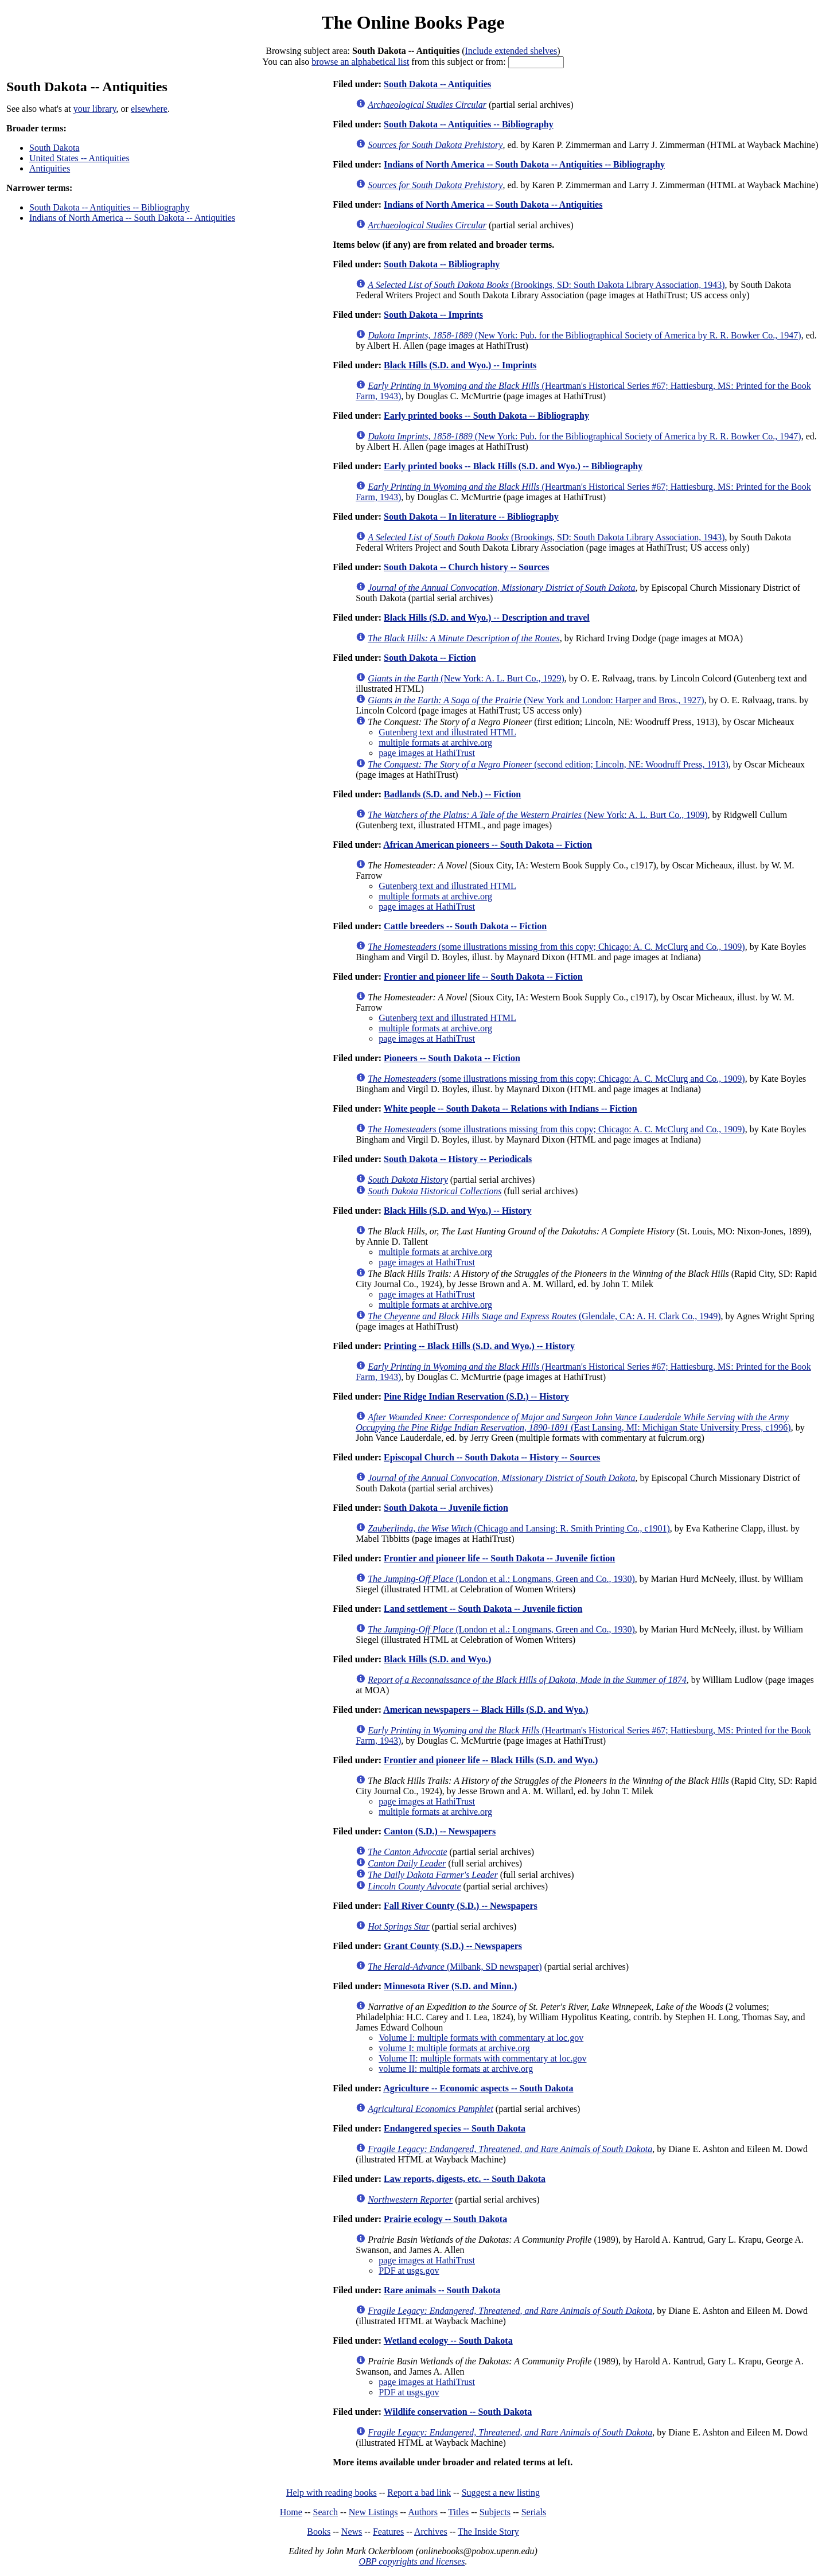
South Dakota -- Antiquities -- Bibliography (109, 207)
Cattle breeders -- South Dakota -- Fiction (465, 926)
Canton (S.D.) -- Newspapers (440, 1831)
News (351, 2531)
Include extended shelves (511, 51)
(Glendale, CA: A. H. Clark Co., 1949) (544, 1316)
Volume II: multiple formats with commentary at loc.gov (482, 2058)
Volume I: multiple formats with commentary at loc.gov (481, 2038)
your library (94, 109)
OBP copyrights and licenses (412, 2561)
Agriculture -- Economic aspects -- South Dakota (478, 2088)
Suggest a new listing (501, 2492)
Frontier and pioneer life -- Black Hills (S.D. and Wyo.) (491, 1760)
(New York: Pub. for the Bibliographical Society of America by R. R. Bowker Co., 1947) (584, 335)
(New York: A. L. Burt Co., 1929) (466, 678)
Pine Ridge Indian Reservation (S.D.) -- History (476, 1396)
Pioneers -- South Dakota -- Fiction (452, 1058)
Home (291, 2512)
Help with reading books (331, 2492)
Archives (430, 2531)
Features (388, 2531)
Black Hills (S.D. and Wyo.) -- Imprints (460, 365)
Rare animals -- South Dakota (442, 2290)
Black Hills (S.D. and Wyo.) (437, 1659)
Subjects (495, 2512)
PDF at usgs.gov (409, 2270)
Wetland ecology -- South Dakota (448, 2340)
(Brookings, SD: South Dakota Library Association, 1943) (546, 285)
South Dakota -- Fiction (430, 657)
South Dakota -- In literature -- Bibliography (471, 516)
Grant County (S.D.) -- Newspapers (453, 1946)
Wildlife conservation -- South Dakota (458, 2412)
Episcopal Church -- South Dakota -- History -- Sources (492, 1457)
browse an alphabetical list (360, 62)
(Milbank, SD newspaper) (454, 1966)
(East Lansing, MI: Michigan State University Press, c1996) (573, 1422)
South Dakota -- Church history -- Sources (466, 567)
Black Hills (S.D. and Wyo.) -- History (457, 1210)
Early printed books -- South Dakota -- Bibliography (486, 415)
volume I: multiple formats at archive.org (454, 2048)
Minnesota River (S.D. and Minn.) (450, 1986)
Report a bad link (419, 2492)
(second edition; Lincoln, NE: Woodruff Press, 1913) (548, 764)
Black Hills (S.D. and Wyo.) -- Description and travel (487, 617)
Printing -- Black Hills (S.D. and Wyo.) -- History (479, 1346)
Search (325, 2512)
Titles (458, 2512)
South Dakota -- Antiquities (437, 84)
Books (318, 2531)
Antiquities (49, 168)
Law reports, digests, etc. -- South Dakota (465, 2179)
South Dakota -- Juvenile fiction (446, 1508)
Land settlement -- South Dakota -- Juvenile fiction (483, 1609)
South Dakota (54, 148)
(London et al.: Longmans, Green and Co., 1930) (501, 1579)
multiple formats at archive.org (435, 742)
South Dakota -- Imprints (433, 314)
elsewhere (149, 109)
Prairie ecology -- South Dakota (445, 2219)
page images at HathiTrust (427, 753)
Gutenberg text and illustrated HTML (447, 732)
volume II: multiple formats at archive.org (456, 2069)
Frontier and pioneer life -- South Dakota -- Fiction (483, 976)
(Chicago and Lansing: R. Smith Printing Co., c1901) (519, 1528)
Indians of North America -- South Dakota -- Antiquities (132, 218)
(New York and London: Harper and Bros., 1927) (536, 700)
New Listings (373, 2512)
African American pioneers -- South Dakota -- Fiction (487, 844)
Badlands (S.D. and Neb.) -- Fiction (452, 794)
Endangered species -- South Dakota (454, 2128)
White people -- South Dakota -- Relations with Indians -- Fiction (510, 1108)
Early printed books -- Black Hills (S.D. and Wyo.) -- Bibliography (513, 466)
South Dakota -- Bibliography (442, 264)
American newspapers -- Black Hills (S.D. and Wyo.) (485, 1709)
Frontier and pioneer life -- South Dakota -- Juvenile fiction (499, 1558)
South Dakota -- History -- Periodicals (458, 1159)
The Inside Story (488, 2531)
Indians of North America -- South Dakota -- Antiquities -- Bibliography (524, 164)
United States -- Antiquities (79, 158)
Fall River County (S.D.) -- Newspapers (460, 1906)
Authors (423, 2512)
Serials (534, 2512)
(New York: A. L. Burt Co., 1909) (537, 815)
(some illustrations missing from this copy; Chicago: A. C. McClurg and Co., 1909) (556, 947)
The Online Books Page (412, 22)
